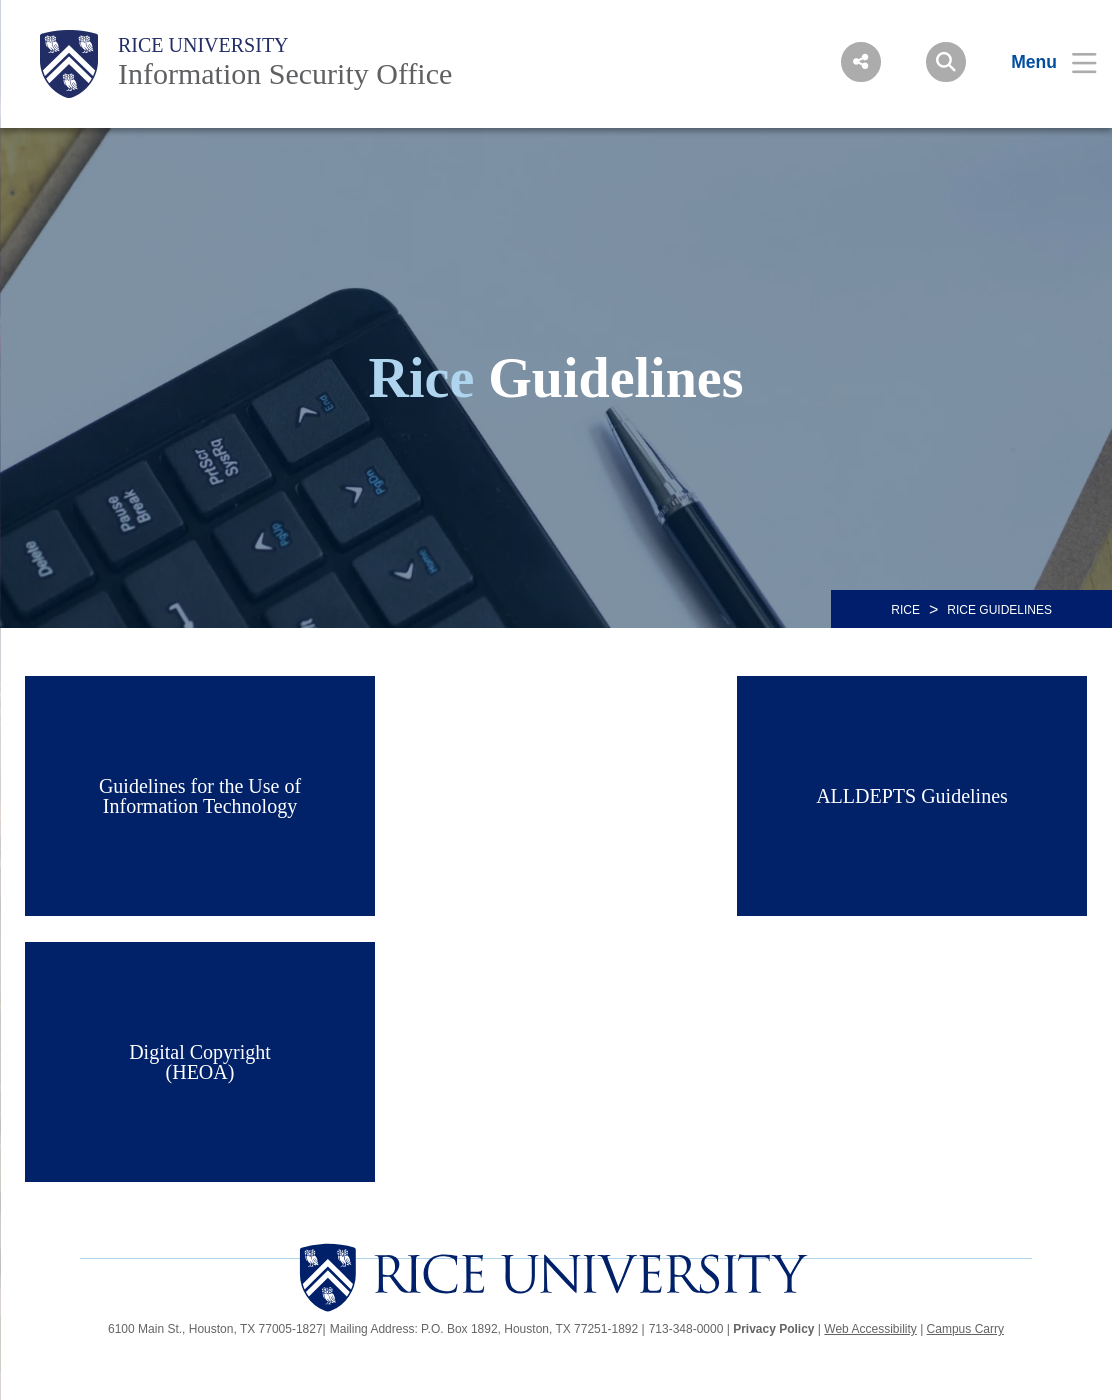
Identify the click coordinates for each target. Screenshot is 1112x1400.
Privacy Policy (773, 1329)
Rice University (203, 45)
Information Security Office (285, 73)
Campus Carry (965, 1329)
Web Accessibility (870, 1329)
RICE (905, 610)
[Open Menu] (1041, 62)
